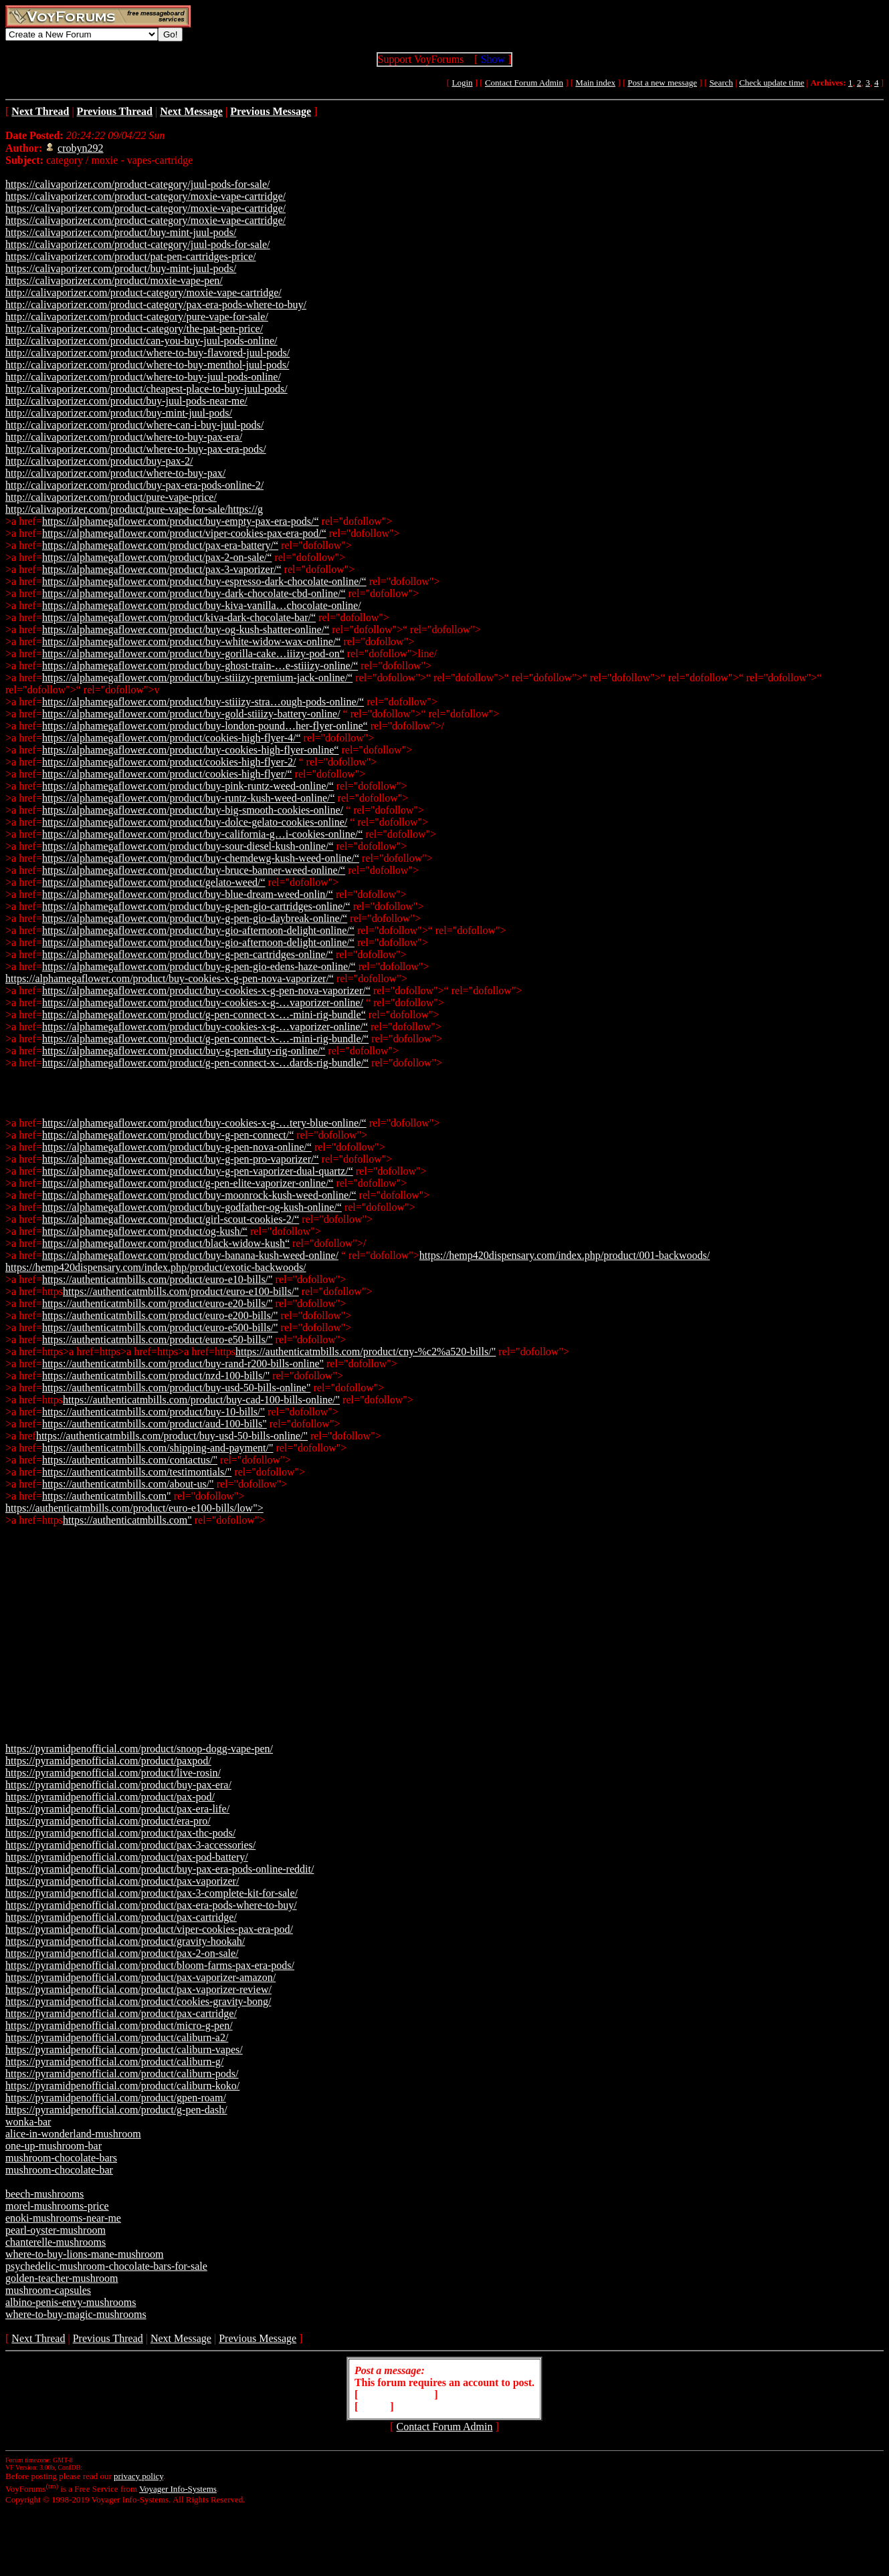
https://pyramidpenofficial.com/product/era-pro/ (108, 1821)
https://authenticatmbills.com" (106, 1496)
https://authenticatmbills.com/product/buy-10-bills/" (153, 1411)
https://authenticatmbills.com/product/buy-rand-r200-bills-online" (183, 1363)
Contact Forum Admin (524, 83)
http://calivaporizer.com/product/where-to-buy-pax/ (115, 473)
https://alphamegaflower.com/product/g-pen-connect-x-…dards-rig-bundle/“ (205, 1062)
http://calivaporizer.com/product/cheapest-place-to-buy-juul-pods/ (146, 388)
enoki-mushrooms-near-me (63, 2218)
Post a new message (662, 83)
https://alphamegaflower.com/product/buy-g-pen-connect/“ (168, 1135)
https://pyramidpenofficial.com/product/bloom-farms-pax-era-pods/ (149, 1965)
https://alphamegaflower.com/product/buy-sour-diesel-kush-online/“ (188, 846)
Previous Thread (108, 2338)
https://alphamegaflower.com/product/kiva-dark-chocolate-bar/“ (179, 617)
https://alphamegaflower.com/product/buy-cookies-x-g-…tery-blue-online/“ (204, 1123)
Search (720, 83)
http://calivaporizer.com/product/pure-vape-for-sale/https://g (134, 509)
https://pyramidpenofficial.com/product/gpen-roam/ (115, 2097)
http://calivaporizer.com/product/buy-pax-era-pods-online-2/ (134, 485)
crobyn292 (80, 148)
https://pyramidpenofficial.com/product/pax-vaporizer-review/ (138, 1989)
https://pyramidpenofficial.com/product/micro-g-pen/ (119, 2025)
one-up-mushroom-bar (53, 2145)
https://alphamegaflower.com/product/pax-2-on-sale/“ (157, 557)
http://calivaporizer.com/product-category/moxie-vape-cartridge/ (143, 292)
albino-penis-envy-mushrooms (70, 2302)
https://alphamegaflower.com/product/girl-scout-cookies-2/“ (170, 1219)
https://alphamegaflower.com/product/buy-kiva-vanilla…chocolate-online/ (201, 605)
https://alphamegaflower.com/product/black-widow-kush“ (166, 1243)
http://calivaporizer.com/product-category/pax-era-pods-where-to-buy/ (155, 304)
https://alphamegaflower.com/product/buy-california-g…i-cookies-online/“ (202, 834)
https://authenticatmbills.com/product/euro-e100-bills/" (181, 1291)
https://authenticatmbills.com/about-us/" (128, 1484)
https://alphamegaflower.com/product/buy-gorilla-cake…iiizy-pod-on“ (193, 653)
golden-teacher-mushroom (61, 2278)
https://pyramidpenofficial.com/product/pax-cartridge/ (121, 1917)
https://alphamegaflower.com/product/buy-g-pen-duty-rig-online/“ (183, 1050)
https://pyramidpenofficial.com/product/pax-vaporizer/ (122, 1881)
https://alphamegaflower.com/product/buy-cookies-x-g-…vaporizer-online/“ (205, 1026)
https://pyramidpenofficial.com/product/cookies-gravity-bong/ (138, 2001)
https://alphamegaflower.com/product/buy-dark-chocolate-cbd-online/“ (194, 593)
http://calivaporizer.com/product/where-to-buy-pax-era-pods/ (135, 449)
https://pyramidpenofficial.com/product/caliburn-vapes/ (124, 2049)
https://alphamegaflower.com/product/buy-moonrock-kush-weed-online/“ (199, 1195)
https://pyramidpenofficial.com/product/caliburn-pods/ (122, 2073)
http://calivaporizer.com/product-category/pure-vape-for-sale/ (136, 316)
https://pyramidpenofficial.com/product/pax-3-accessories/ (130, 1845)
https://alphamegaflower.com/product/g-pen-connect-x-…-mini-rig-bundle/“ (205, 1038)
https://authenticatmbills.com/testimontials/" (136, 1472)
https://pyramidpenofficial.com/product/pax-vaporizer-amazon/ (140, 1977)
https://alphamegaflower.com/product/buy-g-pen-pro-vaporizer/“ (180, 1159)
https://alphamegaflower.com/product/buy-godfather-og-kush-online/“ (192, 1207)
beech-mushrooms (44, 2194)
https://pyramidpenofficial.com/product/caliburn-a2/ (116, 2037)
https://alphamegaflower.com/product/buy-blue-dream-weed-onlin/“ (187, 894)
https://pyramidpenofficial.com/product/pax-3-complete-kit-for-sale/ (151, 1893)
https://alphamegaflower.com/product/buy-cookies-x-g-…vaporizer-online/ (202, 1002)
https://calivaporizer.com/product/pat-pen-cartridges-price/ (130, 256)
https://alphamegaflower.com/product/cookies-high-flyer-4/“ (171, 737)
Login (462, 83)
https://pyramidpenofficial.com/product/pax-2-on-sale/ (122, 1953)
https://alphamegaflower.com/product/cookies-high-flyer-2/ (169, 762)
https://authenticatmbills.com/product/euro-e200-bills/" (160, 1315)
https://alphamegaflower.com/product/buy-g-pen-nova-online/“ (177, 1147)
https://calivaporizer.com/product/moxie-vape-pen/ (114, 280)
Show (493, 59)
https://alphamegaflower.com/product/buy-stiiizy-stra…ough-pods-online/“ (203, 701)
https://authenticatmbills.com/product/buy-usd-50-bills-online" (176, 1387)
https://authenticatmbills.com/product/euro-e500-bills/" (160, 1327)
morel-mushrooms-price (57, 2206)
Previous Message (257, 2338)
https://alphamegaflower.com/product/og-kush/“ (145, 1231)
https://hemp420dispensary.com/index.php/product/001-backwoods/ (564, 1255)
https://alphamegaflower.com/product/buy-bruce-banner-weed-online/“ (193, 870)
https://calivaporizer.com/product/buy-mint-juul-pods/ (120, 232)
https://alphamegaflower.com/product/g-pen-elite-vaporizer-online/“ (188, 1183)
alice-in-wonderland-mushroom (73, 2133)
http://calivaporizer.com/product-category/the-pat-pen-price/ (134, 328)
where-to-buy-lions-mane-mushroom (84, 2254)
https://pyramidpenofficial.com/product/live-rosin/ (113, 1772)
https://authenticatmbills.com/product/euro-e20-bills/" (157, 1303)
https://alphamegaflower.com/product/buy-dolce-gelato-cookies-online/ (194, 822)
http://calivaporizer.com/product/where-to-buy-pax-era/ (123, 437)
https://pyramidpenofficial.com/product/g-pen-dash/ (116, 2109)
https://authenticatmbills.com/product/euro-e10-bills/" (157, 1279)
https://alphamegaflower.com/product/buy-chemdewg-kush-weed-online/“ (200, 858)
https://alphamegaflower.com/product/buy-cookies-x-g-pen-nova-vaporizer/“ (169, 978)
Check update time (771, 83)
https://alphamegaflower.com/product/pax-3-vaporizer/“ (162, 569)
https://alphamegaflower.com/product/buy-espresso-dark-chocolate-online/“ (204, 581)
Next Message (181, 2338)
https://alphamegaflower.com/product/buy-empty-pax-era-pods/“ (180, 521)
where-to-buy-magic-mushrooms (75, 2314)
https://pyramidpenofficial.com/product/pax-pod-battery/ (126, 1857)
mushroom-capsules (48, 2290)
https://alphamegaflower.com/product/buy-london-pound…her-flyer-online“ (205, 725)
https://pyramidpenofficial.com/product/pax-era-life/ (117, 1808)
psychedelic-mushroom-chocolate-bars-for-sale (106, 2266)
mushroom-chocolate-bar (59, 2170)
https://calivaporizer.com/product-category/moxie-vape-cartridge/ (145, 196)
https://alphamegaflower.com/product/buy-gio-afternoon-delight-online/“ (198, 930)
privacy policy (138, 2476)
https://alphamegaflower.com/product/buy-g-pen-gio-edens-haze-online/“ (199, 966)
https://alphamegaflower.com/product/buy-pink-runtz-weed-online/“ (188, 786)
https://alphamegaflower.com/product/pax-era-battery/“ (160, 545)
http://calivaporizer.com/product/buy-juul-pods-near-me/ (126, 400)
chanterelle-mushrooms (55, 2242)
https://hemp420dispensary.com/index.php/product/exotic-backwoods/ (155, 1267)
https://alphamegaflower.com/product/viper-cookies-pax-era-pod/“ (184, 533)
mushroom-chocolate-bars (61, 2157)
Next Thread (38, 2338)
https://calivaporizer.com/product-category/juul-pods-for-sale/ (137, 184)
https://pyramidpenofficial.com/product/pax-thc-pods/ (120, 1833)
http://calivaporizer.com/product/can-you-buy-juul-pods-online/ (141, 340)
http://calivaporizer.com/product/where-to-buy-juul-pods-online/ (143, 376)
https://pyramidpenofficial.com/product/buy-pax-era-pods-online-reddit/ (159, 1869)
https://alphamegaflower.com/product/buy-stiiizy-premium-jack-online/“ (197, 677)
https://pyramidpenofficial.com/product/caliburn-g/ (114, 2061)
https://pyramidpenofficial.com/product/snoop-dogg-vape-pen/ (139, 1748)
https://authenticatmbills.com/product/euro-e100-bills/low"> (134, 1508)
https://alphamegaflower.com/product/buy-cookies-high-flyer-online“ (190, 749)
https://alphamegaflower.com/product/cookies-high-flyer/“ (167, 774)
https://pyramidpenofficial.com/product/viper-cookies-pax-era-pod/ (149, 1929)
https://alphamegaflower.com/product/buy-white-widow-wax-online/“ (191, 641)
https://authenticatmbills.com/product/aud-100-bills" (154, 1423)
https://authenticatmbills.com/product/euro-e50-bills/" (157, 1339)
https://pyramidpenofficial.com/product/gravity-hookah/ (125, 1941)
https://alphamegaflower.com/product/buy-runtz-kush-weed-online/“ (188, 798)
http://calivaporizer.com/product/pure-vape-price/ (111, 497)
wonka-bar (28, 2121)
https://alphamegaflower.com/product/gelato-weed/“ (154, 882)
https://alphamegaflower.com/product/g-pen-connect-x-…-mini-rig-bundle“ (204, 1014)
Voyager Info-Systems (178, 2489)
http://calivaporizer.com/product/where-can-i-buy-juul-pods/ (134, 425)
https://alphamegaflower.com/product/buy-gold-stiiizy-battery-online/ (191, 713)
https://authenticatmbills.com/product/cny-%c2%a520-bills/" (365, 1351)
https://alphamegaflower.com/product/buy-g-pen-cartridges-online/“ (187, 954)
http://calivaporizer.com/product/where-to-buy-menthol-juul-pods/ (147, 364)
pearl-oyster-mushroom (55, 2230)
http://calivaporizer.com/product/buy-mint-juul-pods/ (118, 413)
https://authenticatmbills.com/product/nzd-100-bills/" (156, 1375)
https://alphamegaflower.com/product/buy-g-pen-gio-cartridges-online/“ (196, 906)
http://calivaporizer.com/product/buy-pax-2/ (99, 461)
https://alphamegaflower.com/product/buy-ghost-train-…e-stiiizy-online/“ (200, 665)
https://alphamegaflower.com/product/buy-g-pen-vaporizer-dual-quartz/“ (197, 1171)
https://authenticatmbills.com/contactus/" (129, 1460)
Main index (595, 83)
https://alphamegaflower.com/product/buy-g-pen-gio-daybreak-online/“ (194, 918)
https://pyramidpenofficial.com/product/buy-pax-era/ (118, 1784)
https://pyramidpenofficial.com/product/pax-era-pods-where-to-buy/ (151, 1905)
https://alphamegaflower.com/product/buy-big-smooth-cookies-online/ (192, 810)
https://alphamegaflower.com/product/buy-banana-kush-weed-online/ (190, 1255)
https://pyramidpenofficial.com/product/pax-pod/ (110, 1796)
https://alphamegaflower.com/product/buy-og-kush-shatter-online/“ (185, 629)
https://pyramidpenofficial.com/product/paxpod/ (108, 1760)
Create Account (396, 2394)
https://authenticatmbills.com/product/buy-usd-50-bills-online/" (172, 1435)
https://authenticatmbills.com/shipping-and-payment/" (158, 1447)
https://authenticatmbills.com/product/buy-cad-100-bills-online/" (201, 1399)
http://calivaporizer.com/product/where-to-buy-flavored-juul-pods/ (147, 352)
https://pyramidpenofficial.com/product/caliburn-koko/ (122, 2085)
